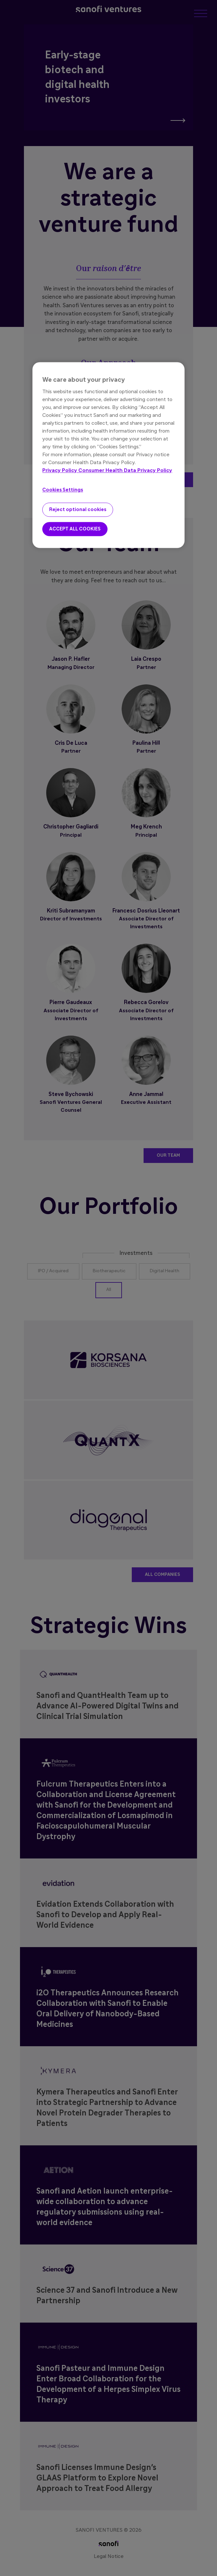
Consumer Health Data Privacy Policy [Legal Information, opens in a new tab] (125, 470)
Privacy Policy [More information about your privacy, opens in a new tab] (60, 470)
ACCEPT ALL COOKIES (75, 529)
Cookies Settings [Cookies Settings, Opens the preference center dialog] (62, 490)
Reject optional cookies (77, 509)
